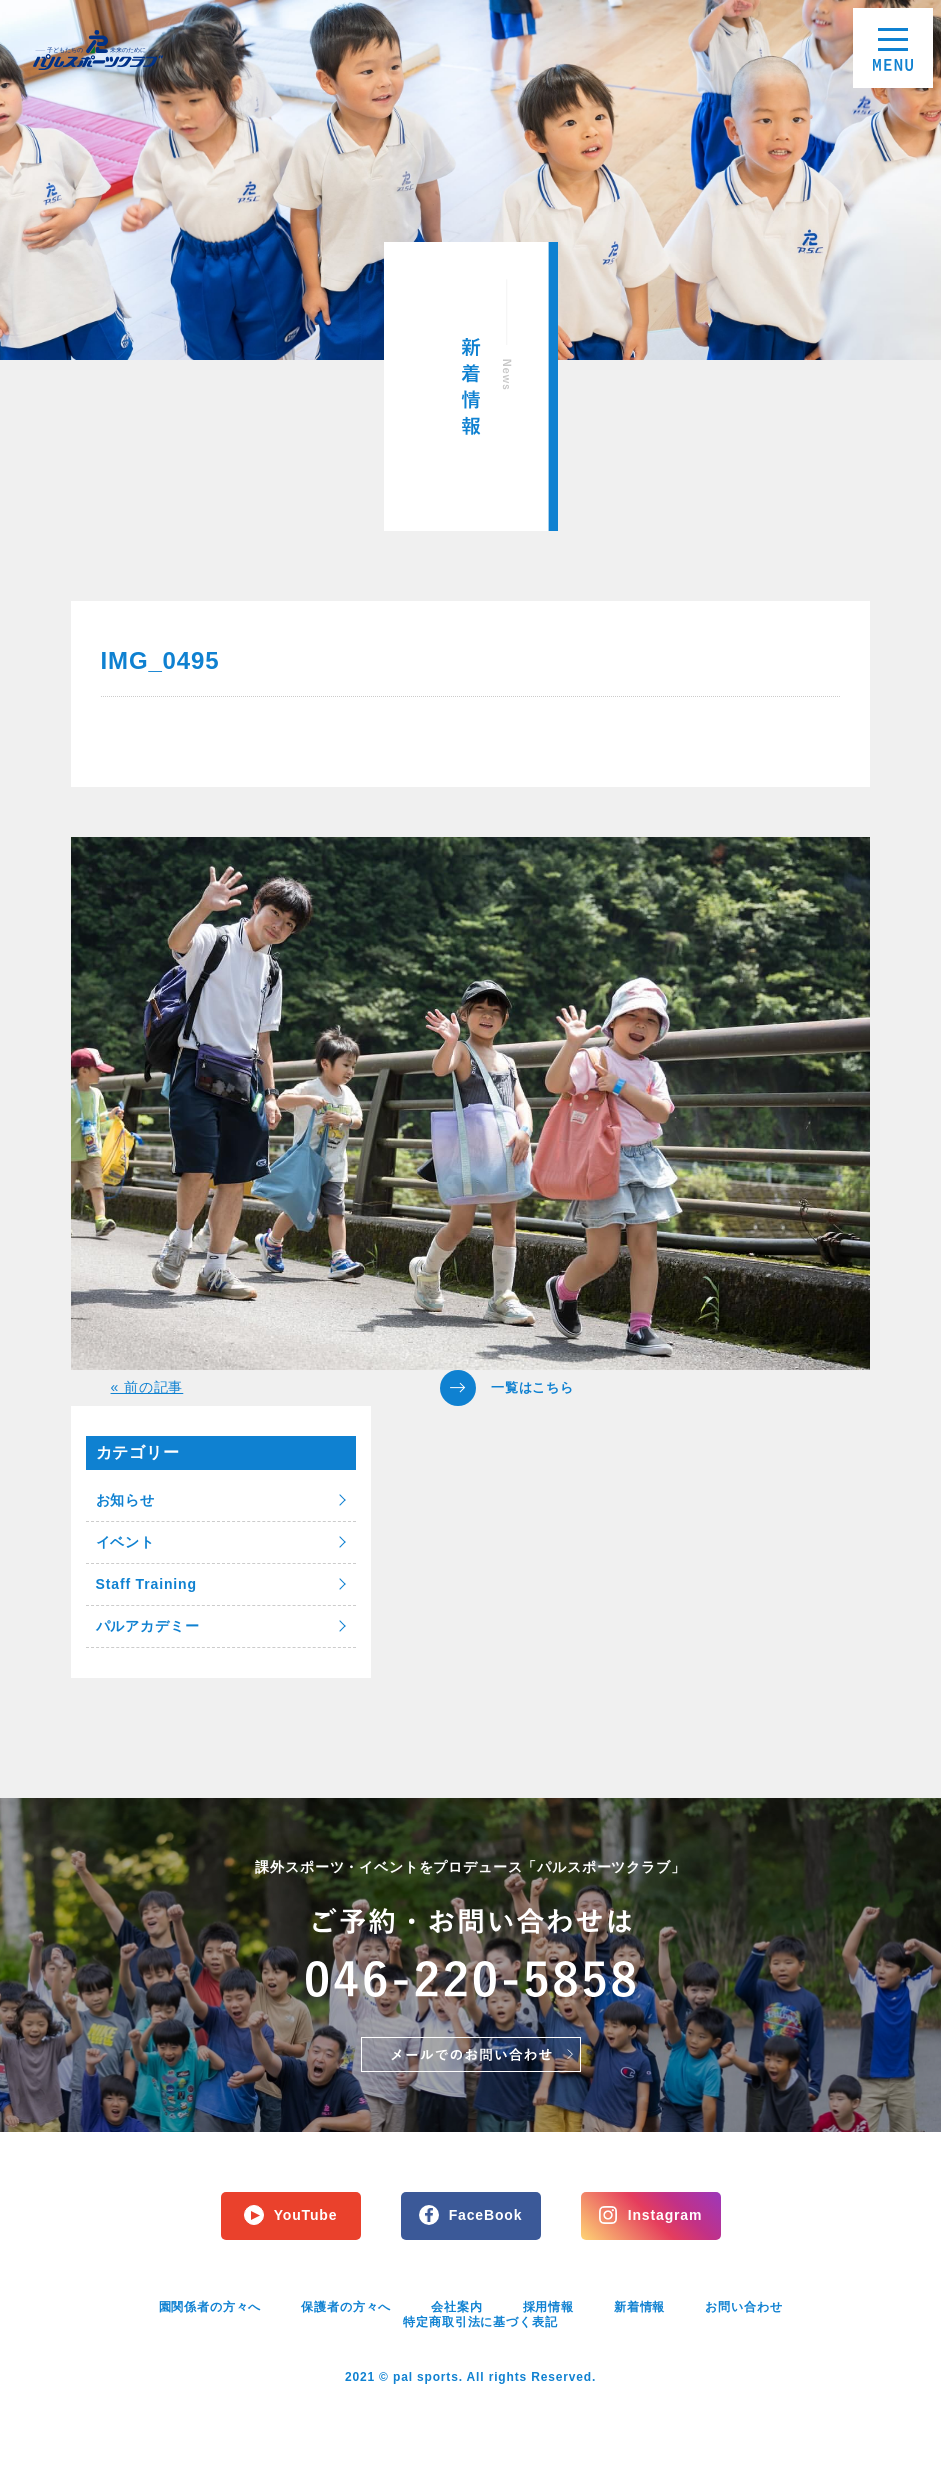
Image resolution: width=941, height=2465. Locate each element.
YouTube (306, 2215)
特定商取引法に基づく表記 (480, 2322)
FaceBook (486, 2215)
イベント (125, 1542)
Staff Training (146, 1584)
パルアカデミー (148, 1626)
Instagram (665, 2215)
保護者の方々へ (346, 2307)
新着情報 (639, 2307)
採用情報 (548, 2307)
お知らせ (125, 1500)
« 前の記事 (147, 1387)
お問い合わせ (743, 2307)
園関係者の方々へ (210, 2307)
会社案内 (456, 2307)
